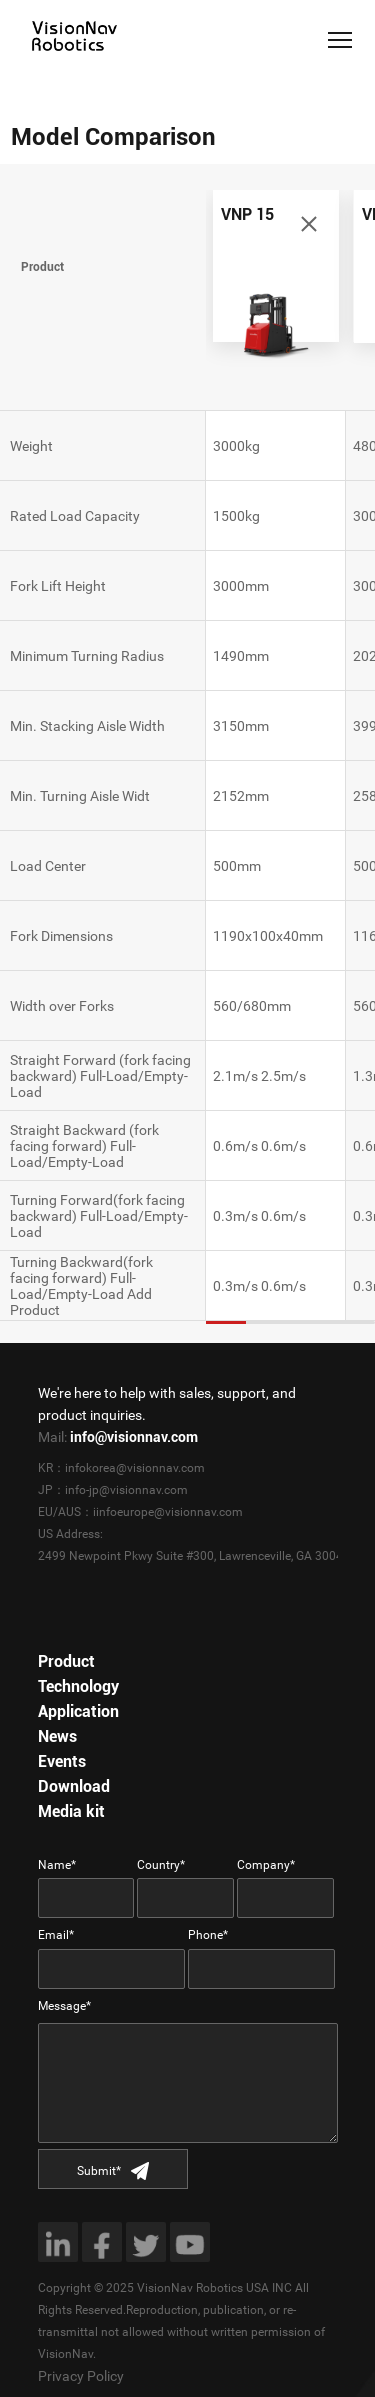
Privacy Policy (81, 2376)
